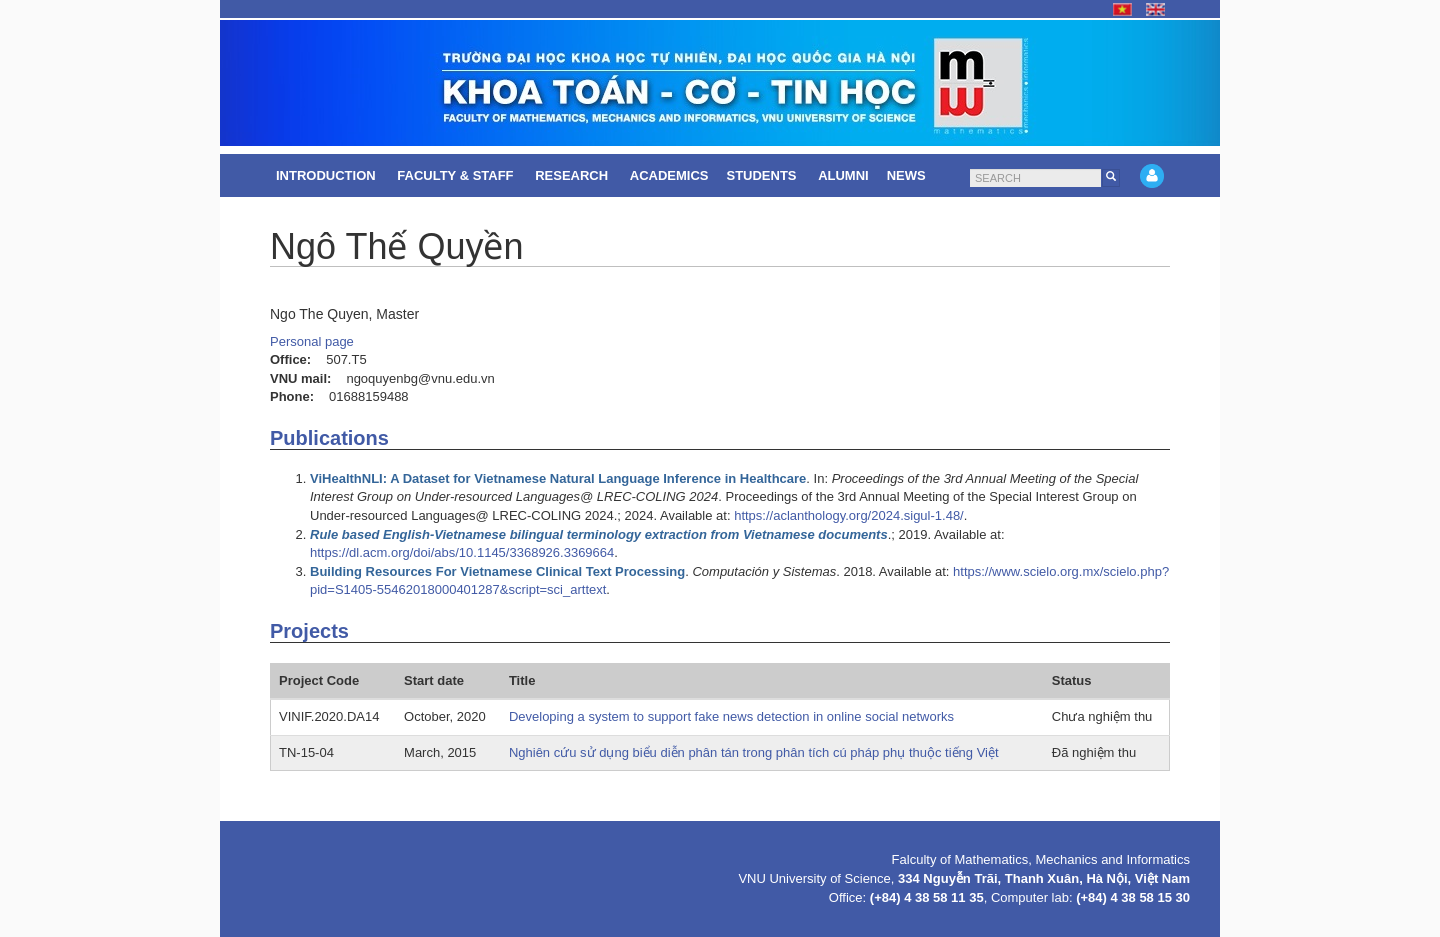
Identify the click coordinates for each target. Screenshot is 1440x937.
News (908, 175)
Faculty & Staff (457, 175)
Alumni (843, 175)
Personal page (312, 341)
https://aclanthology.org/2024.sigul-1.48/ (849, 515)
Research (573, 175)
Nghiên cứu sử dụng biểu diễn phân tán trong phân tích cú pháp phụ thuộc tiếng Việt (754, 752)
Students (763, 175)
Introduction (327, 175)
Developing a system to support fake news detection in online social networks (731, 716)
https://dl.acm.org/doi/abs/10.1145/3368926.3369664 (462, 552)
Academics (669, 175)
